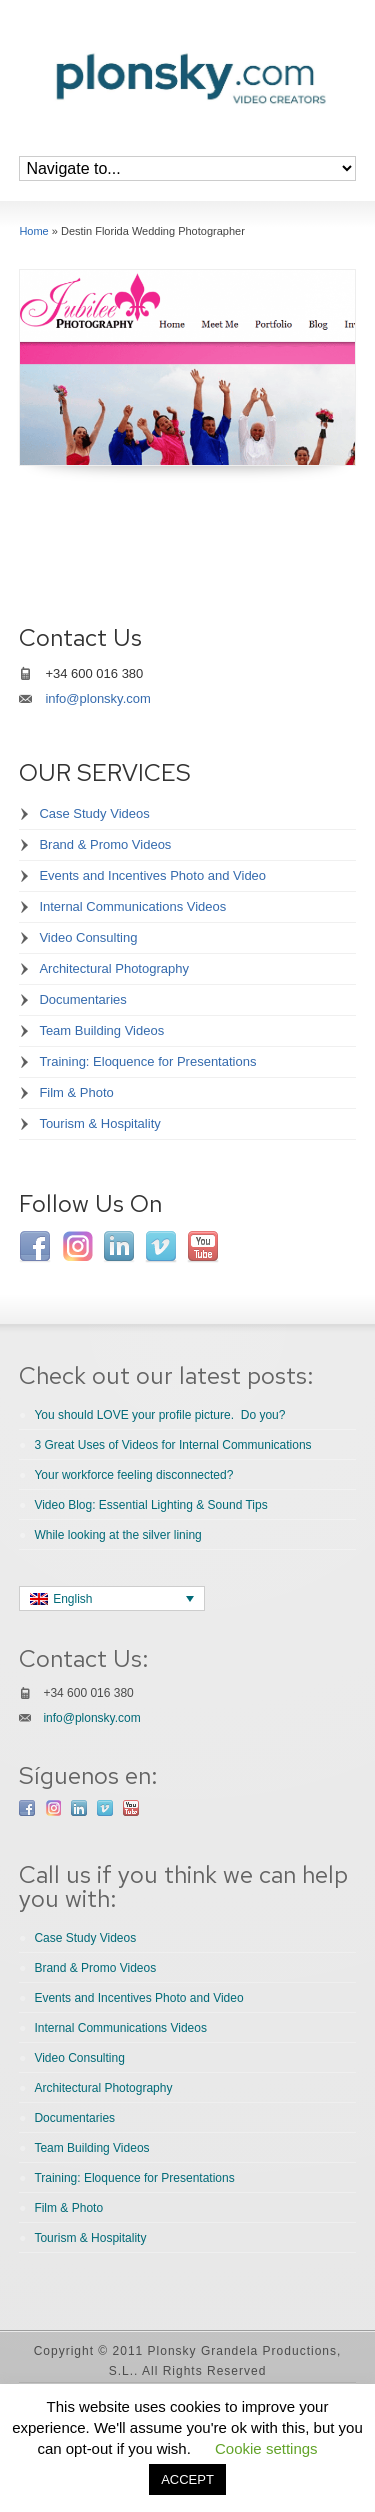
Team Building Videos (101, 1030)
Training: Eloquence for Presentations (147, 1061)
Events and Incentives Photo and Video (152, 875)
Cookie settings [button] (266, 2448)
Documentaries (82, 999)
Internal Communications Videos (132, 906)
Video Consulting (88, 937)
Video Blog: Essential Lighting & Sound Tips (150, 1505)
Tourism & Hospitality (99, 1123)
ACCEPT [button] (187, 2479)
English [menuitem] (72, 1599)
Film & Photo (76, 1092)
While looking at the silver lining (117, 1535)
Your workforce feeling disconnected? (133, 1475)
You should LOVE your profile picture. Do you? (159, 1415)
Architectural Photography (114, 968)
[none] (112, 1598)
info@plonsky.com (97, 698)
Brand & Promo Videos (105, 844)
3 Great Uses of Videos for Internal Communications (172, 1445)
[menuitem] (112, 1598)
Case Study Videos (94, 813)
